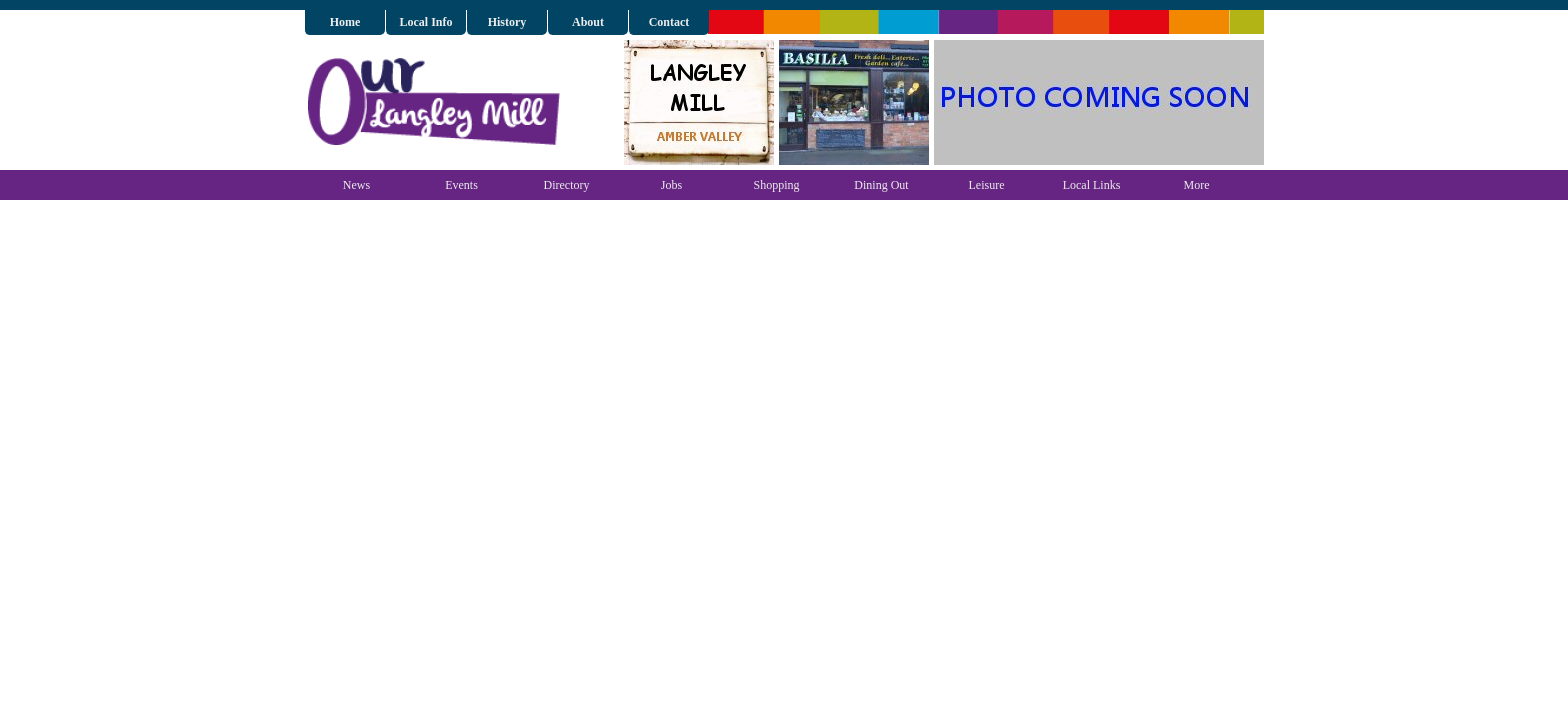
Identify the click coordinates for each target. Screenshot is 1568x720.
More (1197, 185)
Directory (567, 185)
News (356, 185)
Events (461, 185)
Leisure (987, 185)
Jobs (671, 185)
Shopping (776, 185)
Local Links (1092, 185)
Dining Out (881, 185)
